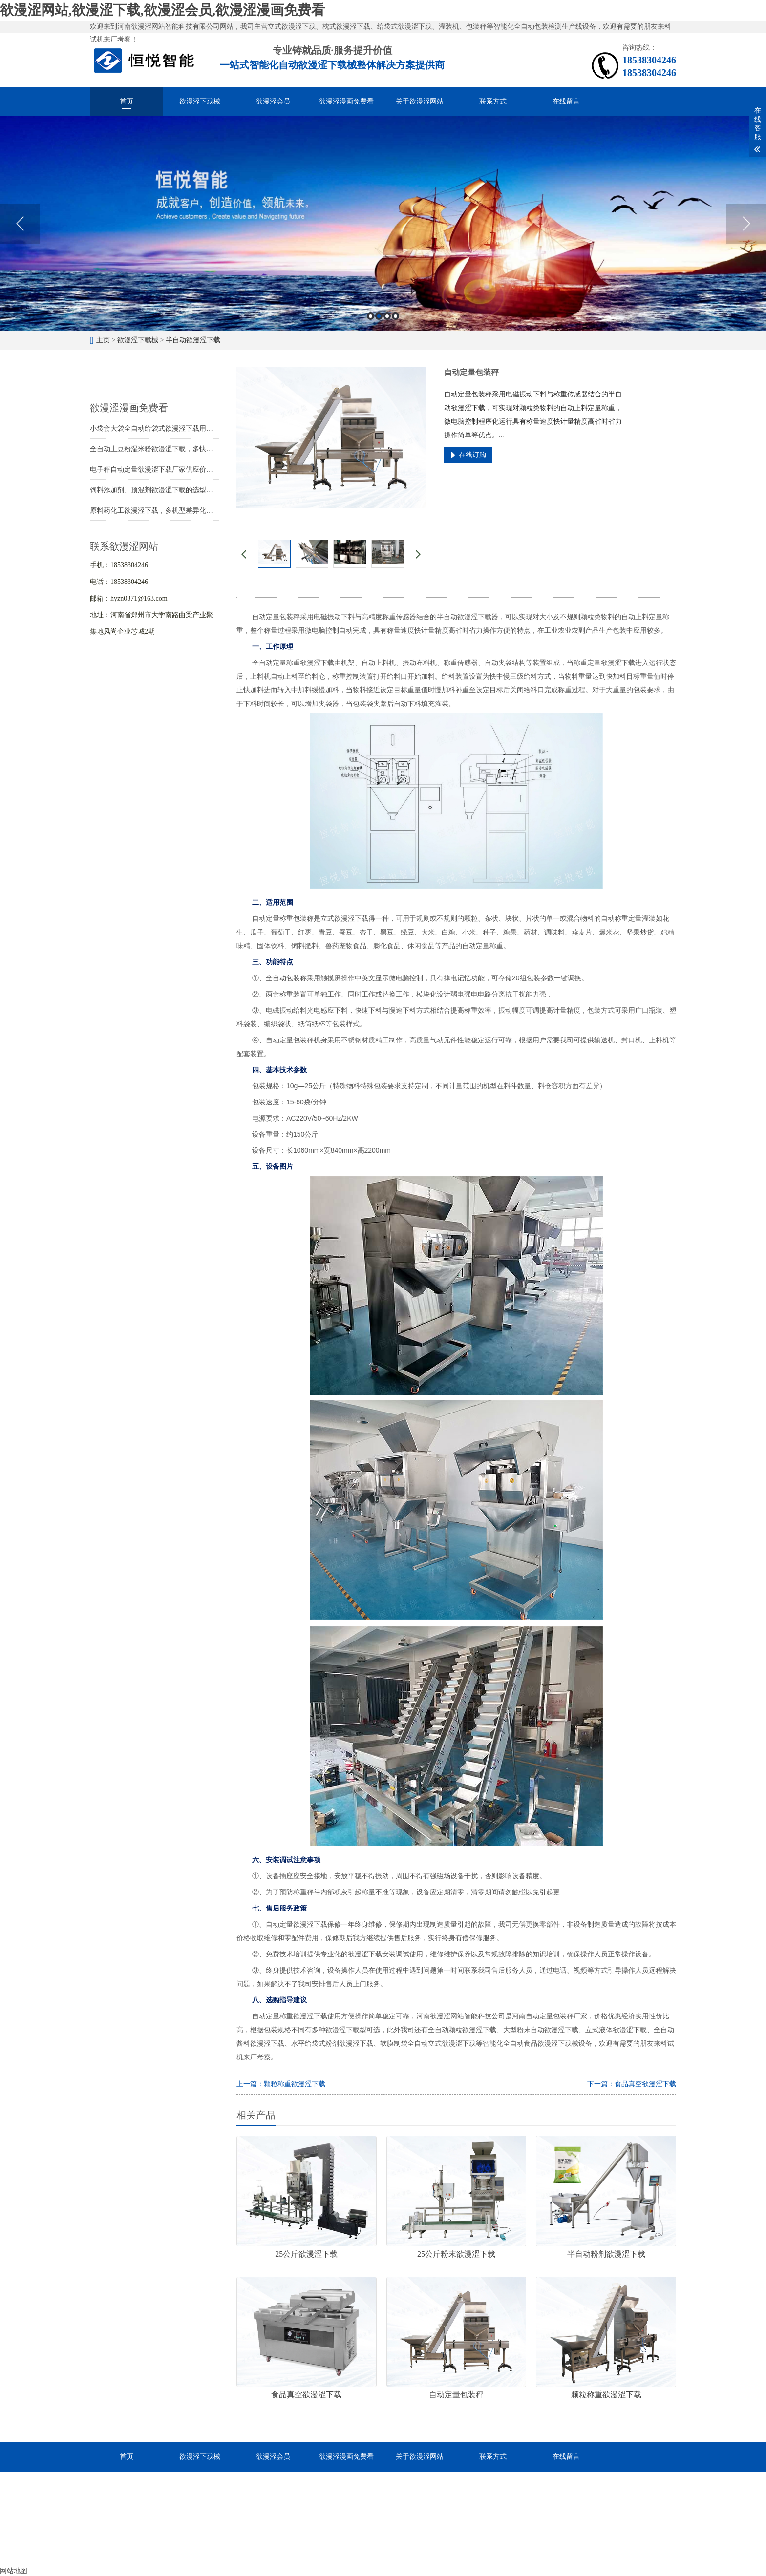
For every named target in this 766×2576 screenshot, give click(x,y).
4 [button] (395, 316)
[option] (383, 223)
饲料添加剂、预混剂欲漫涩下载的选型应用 (155, 490)
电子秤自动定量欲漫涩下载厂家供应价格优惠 (158, 469)
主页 (103, 340)
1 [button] (370, 316)
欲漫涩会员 (273, 101)
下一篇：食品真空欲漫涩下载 (631, 2084)
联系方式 (493, 101)
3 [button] (387, 316)
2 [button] (379, 316)
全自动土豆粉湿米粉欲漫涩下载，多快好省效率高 (165, 449)
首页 (126, 101)
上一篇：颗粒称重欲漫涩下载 (280, 2084)
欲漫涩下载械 (199, 101)
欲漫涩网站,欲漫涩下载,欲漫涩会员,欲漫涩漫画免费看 (162, 10)
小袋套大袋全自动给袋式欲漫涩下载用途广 (155, 428)
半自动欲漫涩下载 (193, 340)
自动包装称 (290, 978)
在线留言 (566, 101)
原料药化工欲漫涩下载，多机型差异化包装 (155, 510)
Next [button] (746, 224)
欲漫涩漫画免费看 (346, 101)
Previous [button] (20, 224)
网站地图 (13, 2571)
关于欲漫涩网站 (420, 101)
